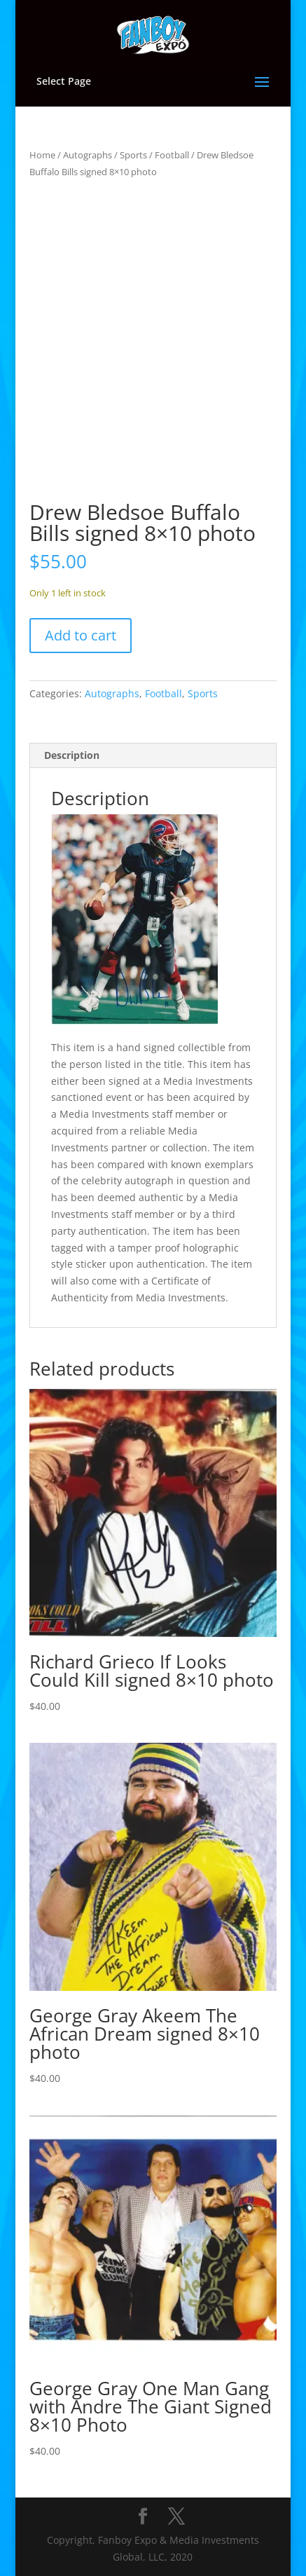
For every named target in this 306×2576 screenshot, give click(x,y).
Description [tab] (71, 755)
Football (172, 155)
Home (42, 155)
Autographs (87, 155)
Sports (133, 155)
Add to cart (80, 635)
